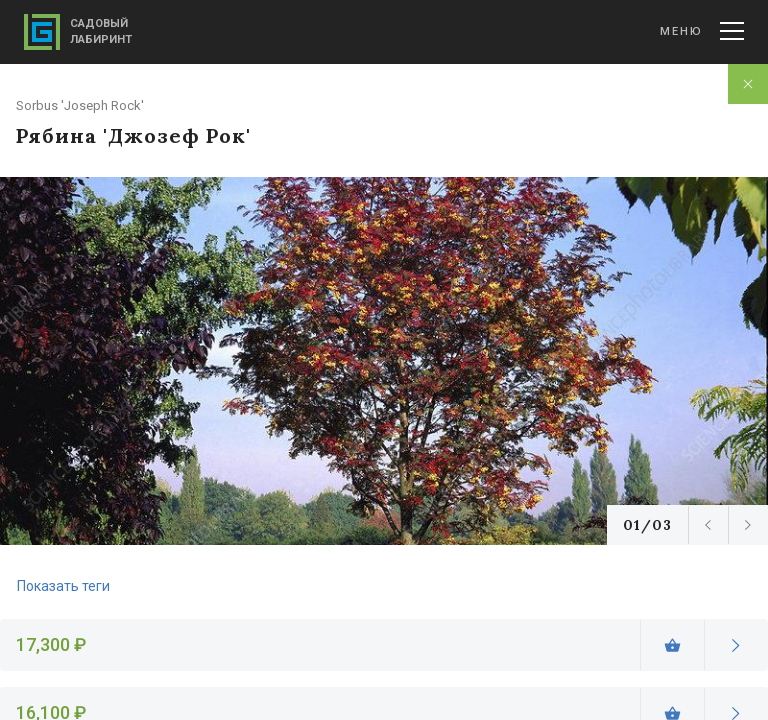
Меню (702, 31)
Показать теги (63, 586)
